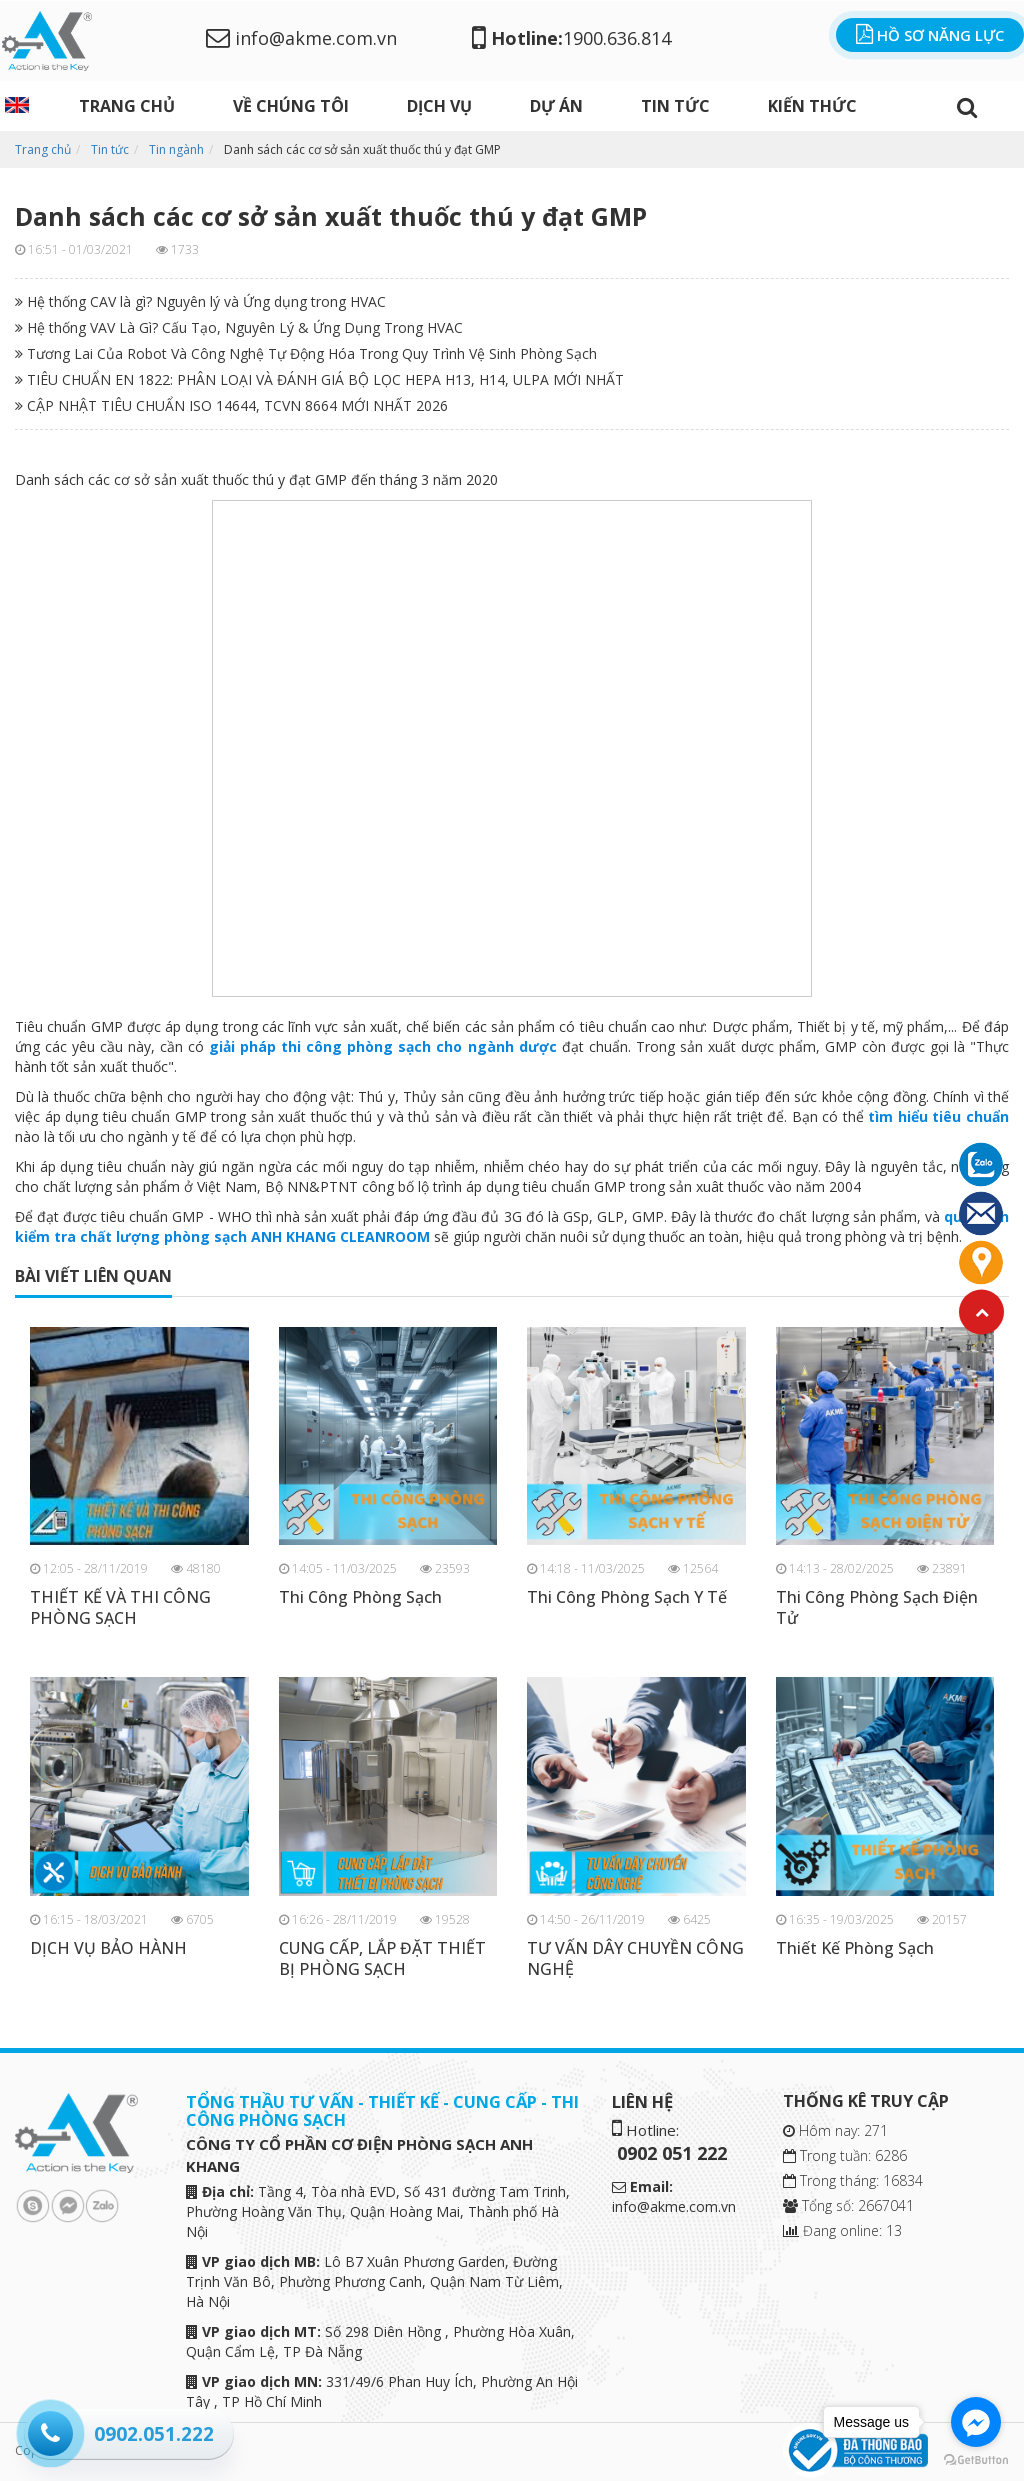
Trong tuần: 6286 (845, 2155)
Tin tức (675, 106)
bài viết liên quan (93, 1276)
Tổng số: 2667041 (848, 2205)
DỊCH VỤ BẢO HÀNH (108, 1948)
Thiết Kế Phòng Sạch (855, 1948)
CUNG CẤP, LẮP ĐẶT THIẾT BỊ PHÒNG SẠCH (382, 1959)
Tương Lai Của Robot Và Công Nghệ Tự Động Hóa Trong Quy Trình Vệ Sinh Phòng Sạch (306, 353)
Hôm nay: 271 (835, 2130)
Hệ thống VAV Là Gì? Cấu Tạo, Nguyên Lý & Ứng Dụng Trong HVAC (239, 327)
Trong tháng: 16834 (853, 2180)
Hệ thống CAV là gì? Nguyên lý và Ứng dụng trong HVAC (200, 301)
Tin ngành (176, 149)
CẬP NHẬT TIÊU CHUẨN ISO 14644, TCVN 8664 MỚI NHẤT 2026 (231, 405)
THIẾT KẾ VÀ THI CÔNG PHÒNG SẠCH (120, 1608)
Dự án (556, 106)
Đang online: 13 (842, 2230)
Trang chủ (127, 106)
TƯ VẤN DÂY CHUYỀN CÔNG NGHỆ (635, 1959)
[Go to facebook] (976, 2422)
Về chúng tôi (291, 106)
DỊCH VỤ (439, 106)
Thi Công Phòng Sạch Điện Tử (877, 1608)
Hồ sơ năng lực (930, 35)
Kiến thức (812, 106)
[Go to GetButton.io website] (976, 2460)
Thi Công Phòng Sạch (360, 1597)
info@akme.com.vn (301, 38)
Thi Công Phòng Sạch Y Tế (627, 1597)
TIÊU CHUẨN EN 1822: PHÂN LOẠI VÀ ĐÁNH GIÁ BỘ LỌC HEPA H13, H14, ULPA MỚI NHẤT (319, 379)
